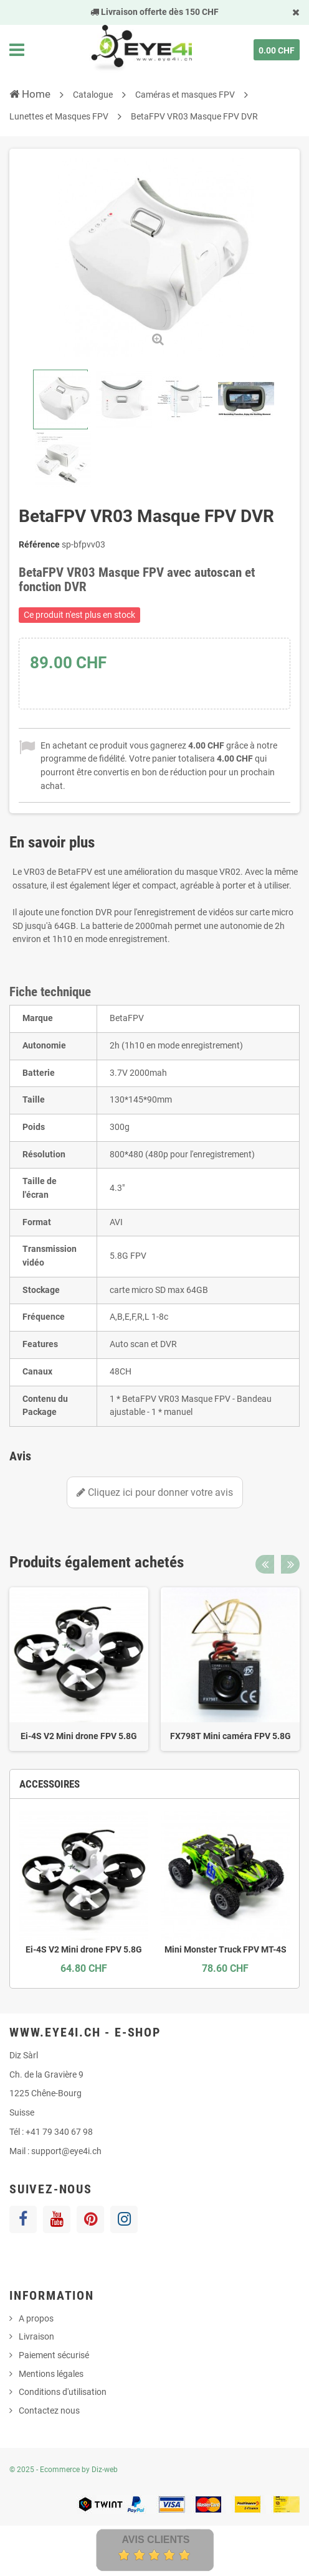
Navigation (16, 50)
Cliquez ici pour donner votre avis (155, 1492)
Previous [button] (264, 1564)
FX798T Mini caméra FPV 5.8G (230, 1736)
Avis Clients (155, 2539)
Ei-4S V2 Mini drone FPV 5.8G (79, 1736)
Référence (39, 544)
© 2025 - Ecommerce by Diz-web (63, 2469)
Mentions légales (51, 2374)
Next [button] (290, 1564)
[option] (78, 1669)
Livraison (36, 2336)
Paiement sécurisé (54, 2355)
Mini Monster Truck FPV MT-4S (225, 1949)
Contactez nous (49, 2410)
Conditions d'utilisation (63, 2392)
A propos (36, 2318)
